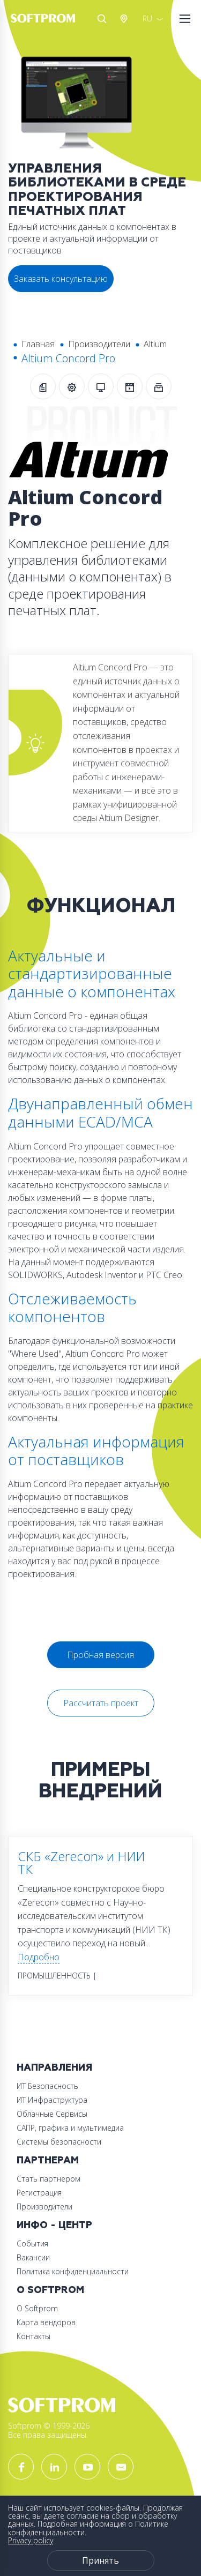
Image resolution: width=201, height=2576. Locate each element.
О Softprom (50, 2290)
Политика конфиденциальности (73, 2271)
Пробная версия (100, 1655)
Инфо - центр (54, 2225)
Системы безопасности (59, 2142)
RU (147, 18)
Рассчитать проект (100, 1703)
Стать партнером (48, 2179)
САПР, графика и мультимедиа (70, 2128)
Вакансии (33, 2257)
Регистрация (39, 2192)
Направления (54, 2068)
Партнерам (48, 2160)
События (32, 2243)
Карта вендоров (46, 2322)
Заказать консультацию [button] (61, 279)
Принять (100, 2560)
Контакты (33, 2336)
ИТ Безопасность (47, 2086)
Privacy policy (30, 2540)
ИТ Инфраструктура (52, 2100)
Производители (99, 344)
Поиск (102, 18)
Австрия (126, 18)
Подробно (38, 1957)
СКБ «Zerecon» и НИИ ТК (81, 1862)
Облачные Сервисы (52, 2114)
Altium (155, 344)
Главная (38, 344)
